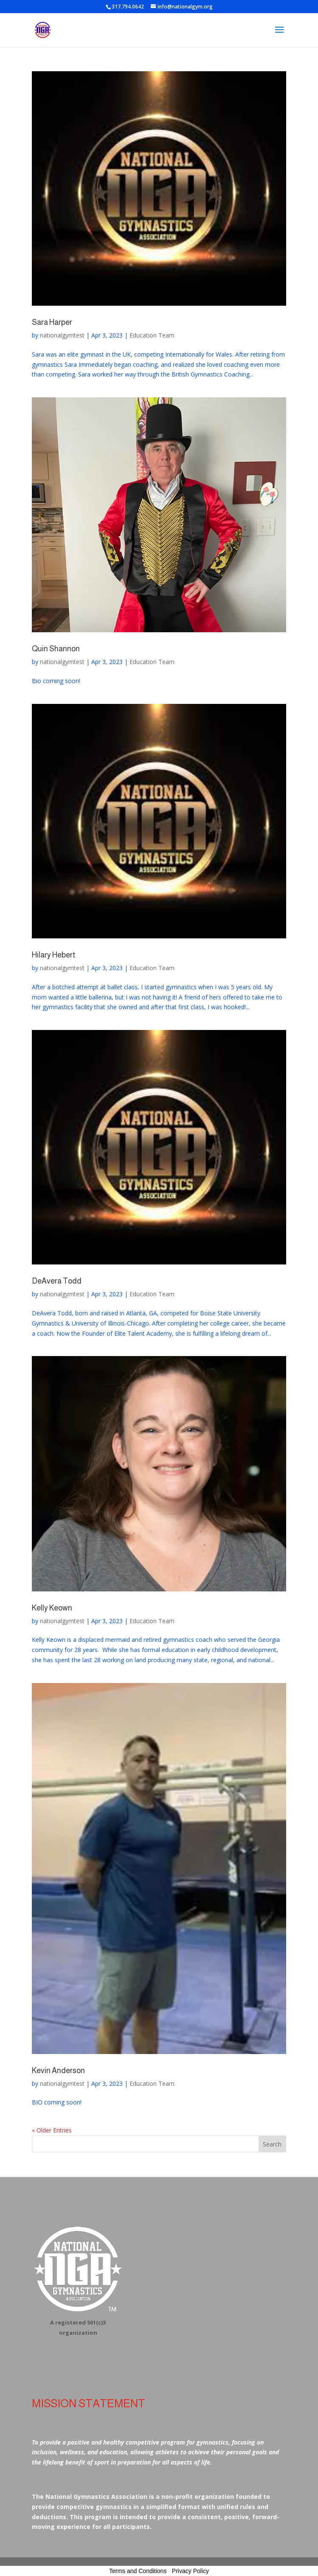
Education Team (151, 335)
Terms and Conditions (137, 2571)
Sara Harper (52, 322)
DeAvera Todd (57, 1281)
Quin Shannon (56, 649)
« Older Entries (52, 2130)
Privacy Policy (190, 2571)
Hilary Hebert (54, 955)
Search (272, 2144)
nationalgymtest (62, 335)
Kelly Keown (52, 1608)
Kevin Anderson (58, 2070)
